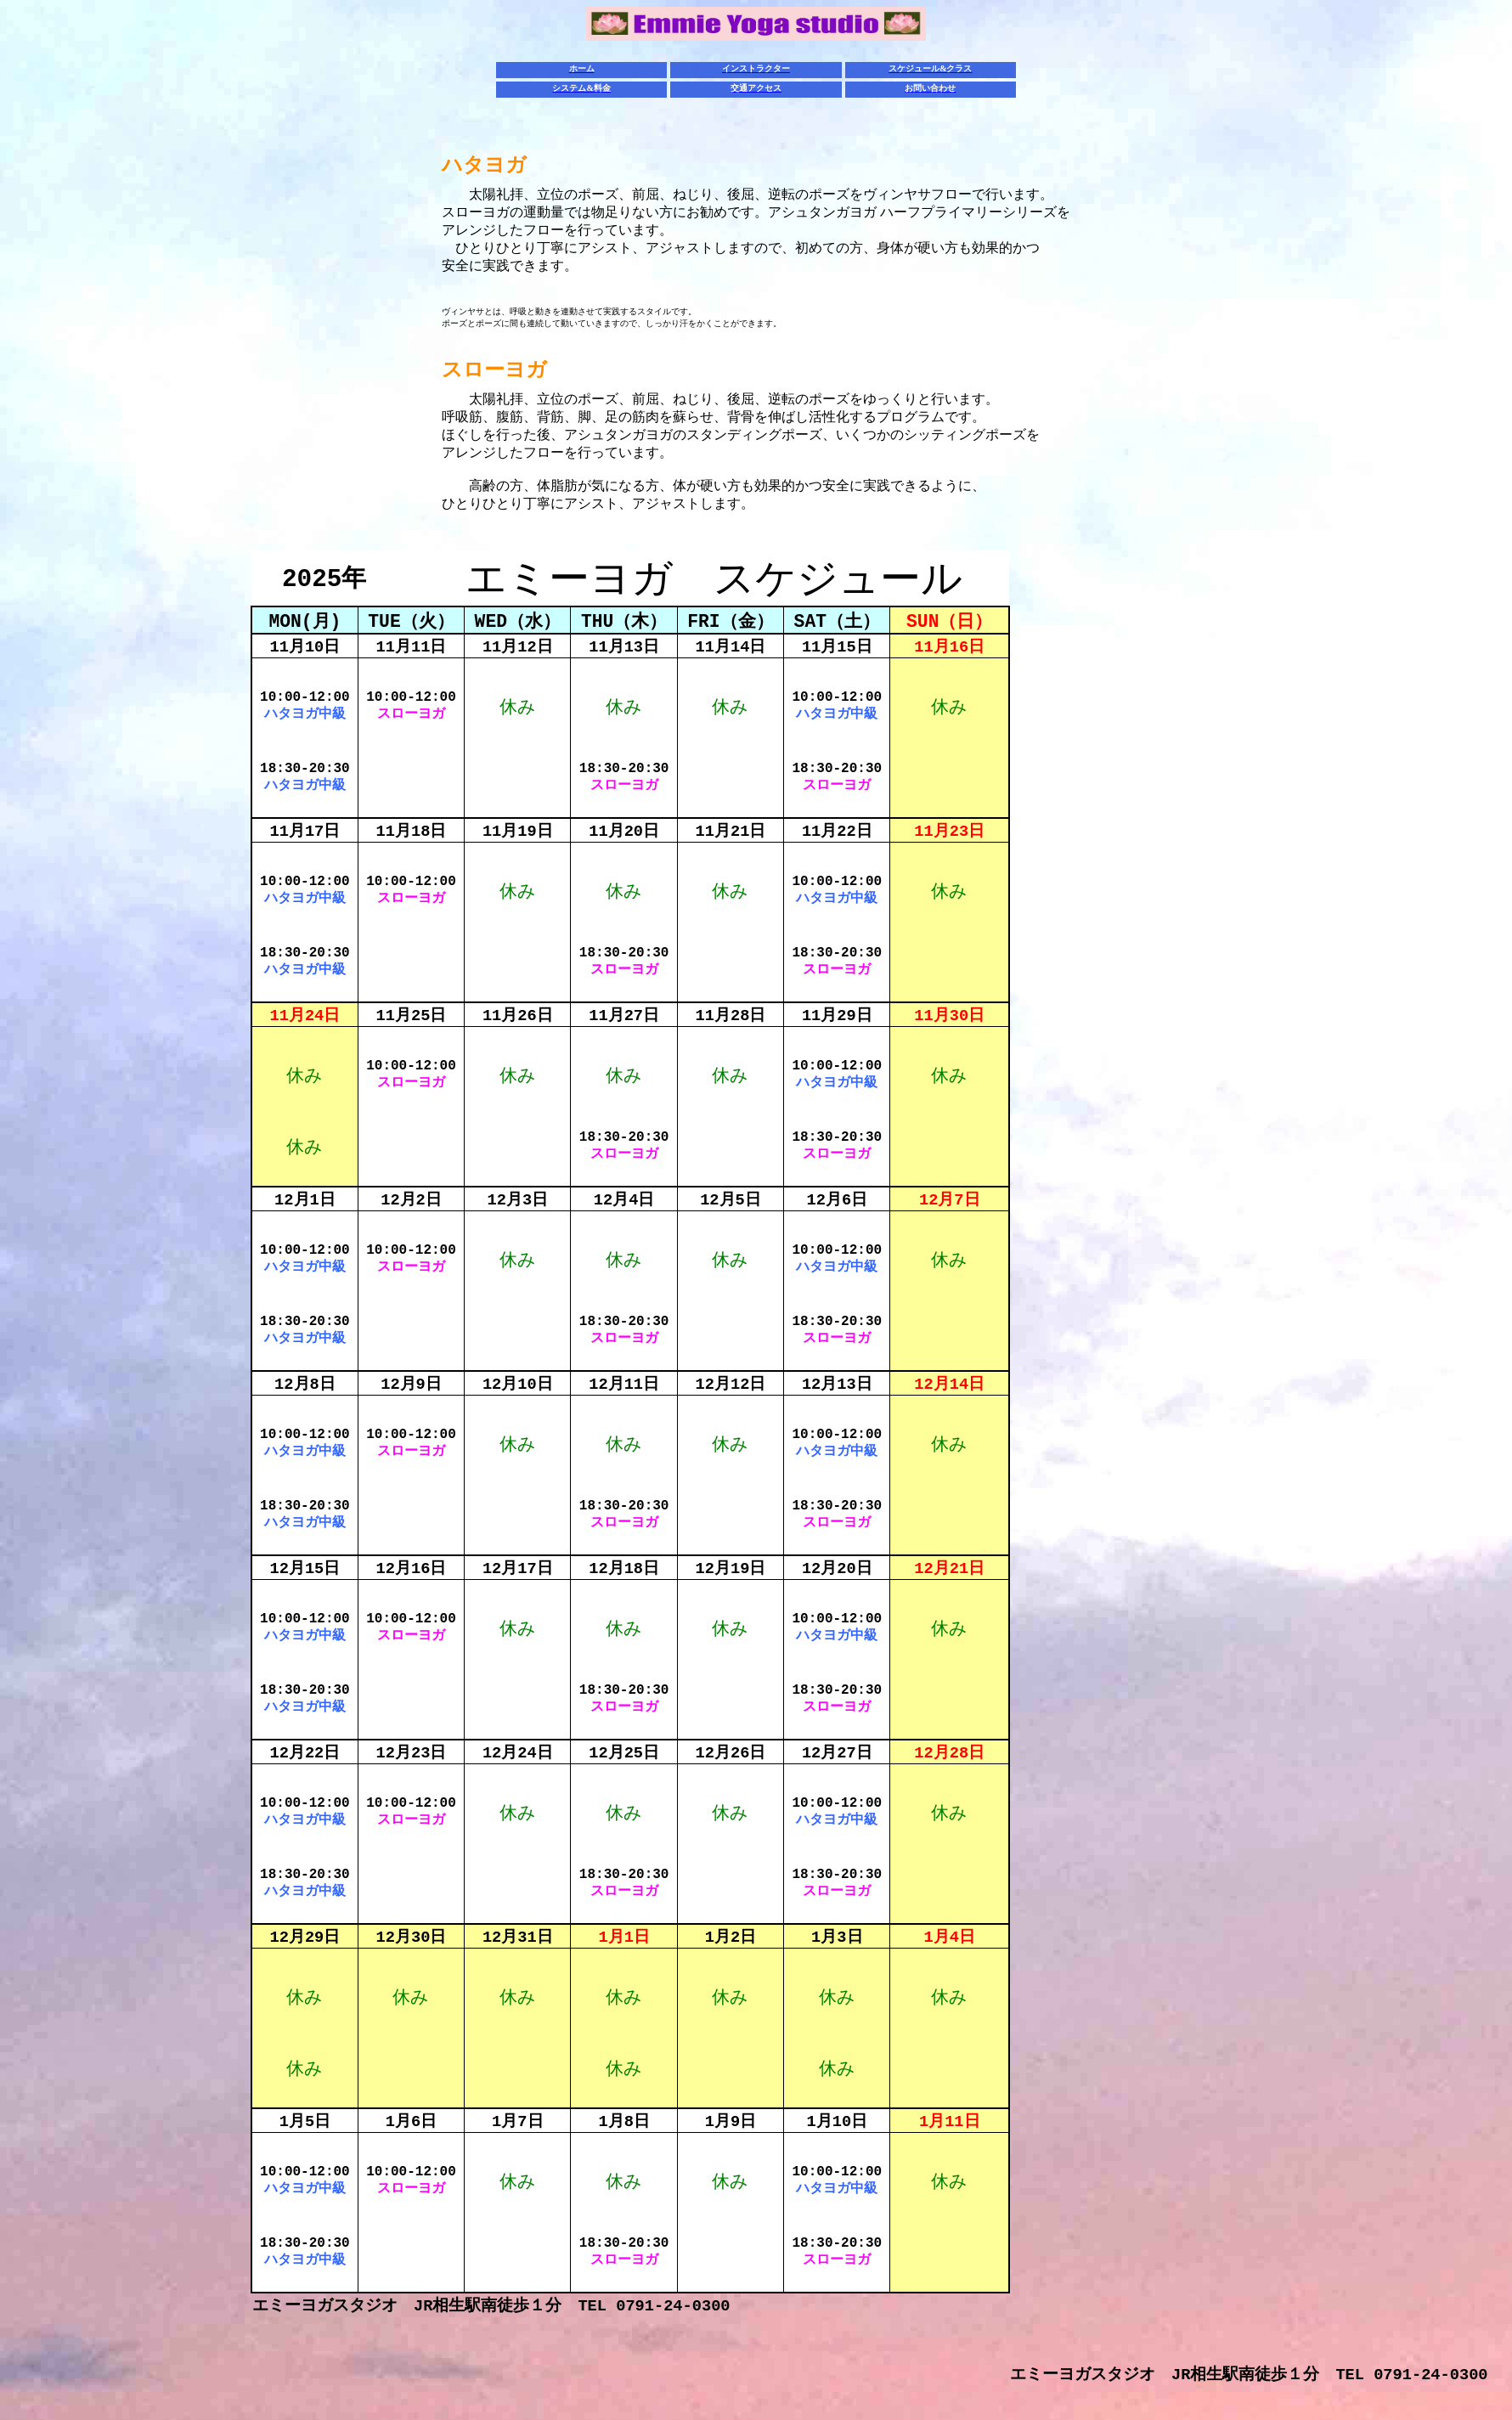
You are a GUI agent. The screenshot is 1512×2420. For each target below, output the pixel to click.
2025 (324, 579)
